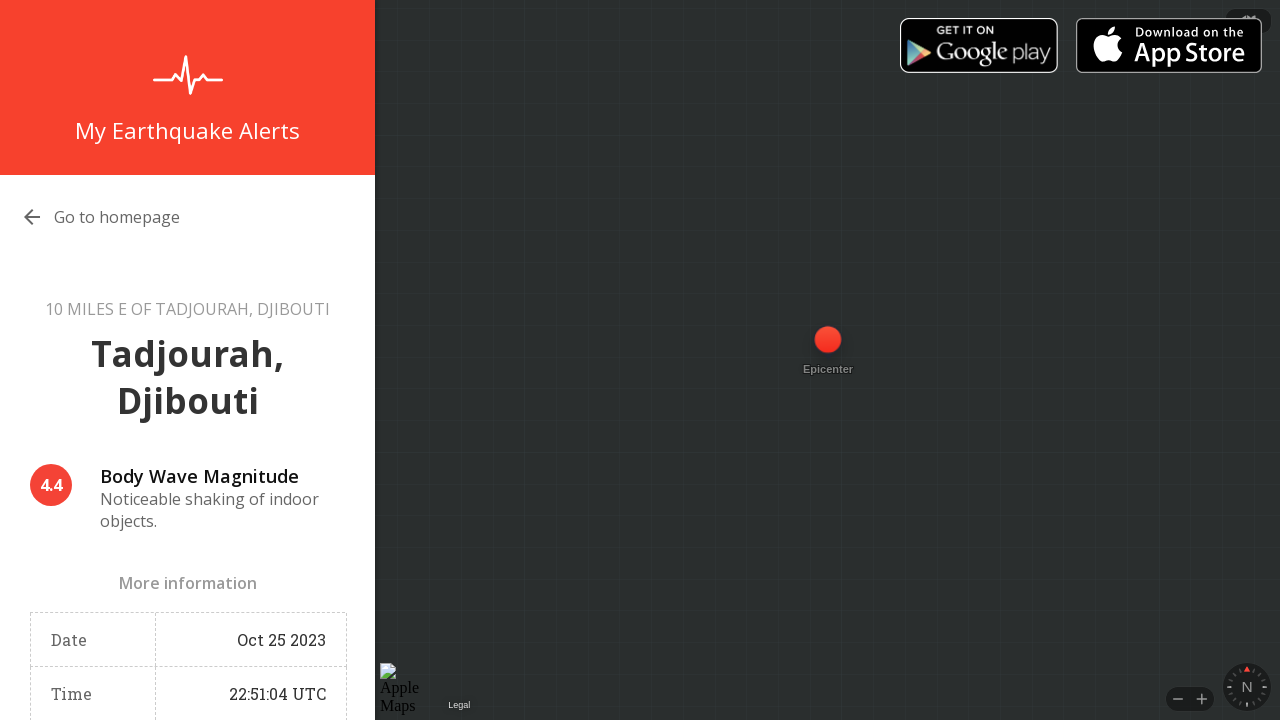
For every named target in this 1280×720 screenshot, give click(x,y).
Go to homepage (117, 217)
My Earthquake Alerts (187, 130)
